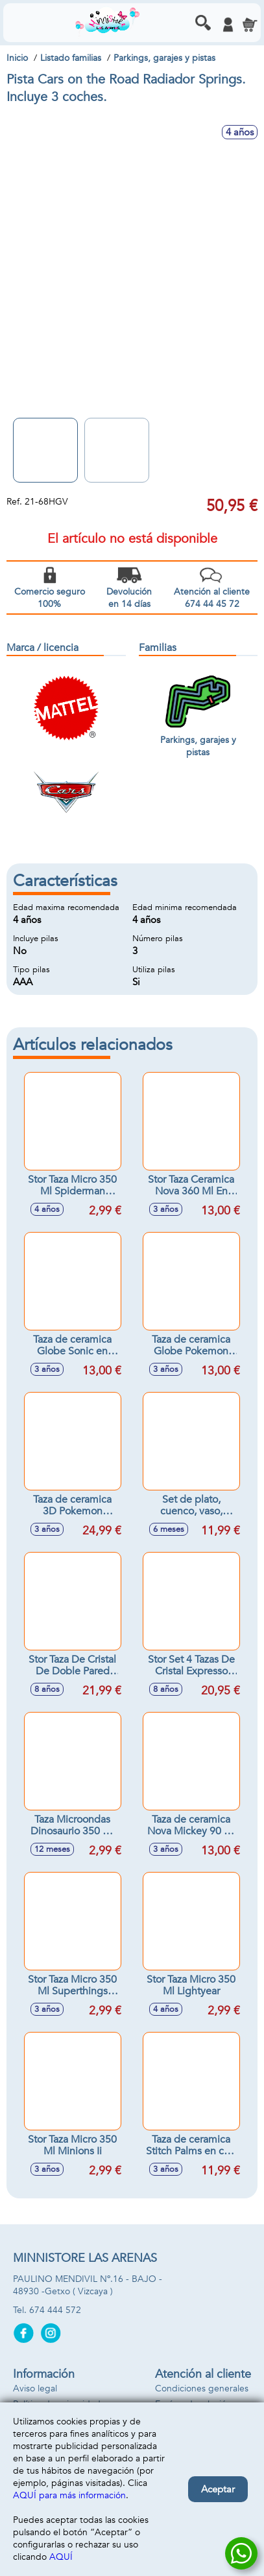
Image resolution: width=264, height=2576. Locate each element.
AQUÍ (61, 2557)
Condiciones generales (201, 2388)
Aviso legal (35, 2388)
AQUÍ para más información (69, 2495)
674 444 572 (55, 2310)
